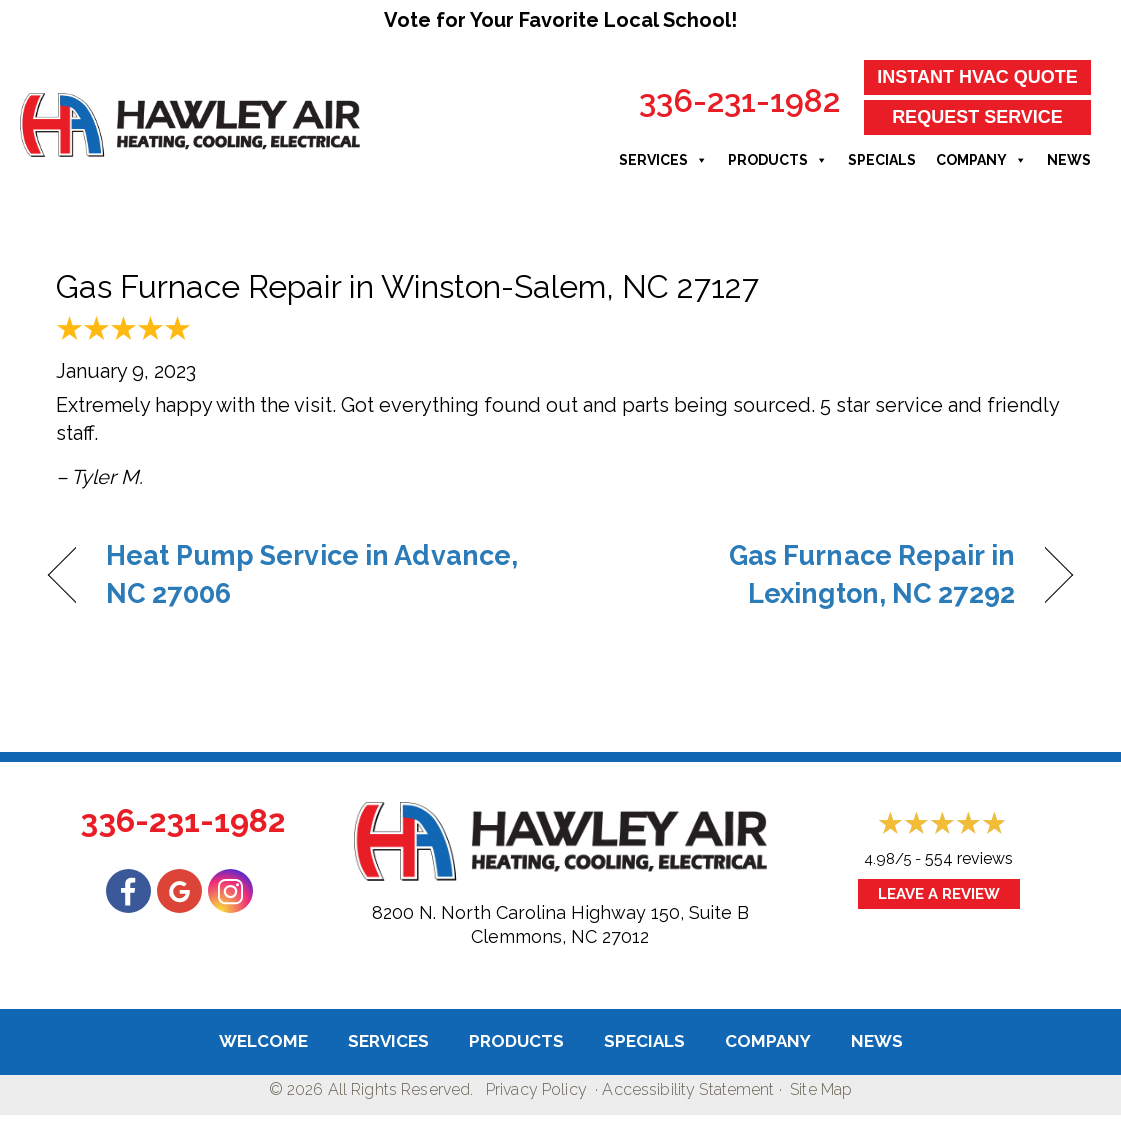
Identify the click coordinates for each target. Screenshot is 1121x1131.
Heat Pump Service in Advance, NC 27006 (312, 574)
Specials (882, 160)
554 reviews (969, 858)
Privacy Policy (536, 1089)
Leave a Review (939, 894)
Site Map (821, 1089)
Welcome (263, 1041)
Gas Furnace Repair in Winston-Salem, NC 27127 (407, 286)
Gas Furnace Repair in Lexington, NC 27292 (803, 574)
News (1069, 160)
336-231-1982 (739, 100)
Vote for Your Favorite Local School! (560, 20)
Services (663, 160)
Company (981, 160)
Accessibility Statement (688, 1089)
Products (778, 160)
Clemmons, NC (534, 936)
